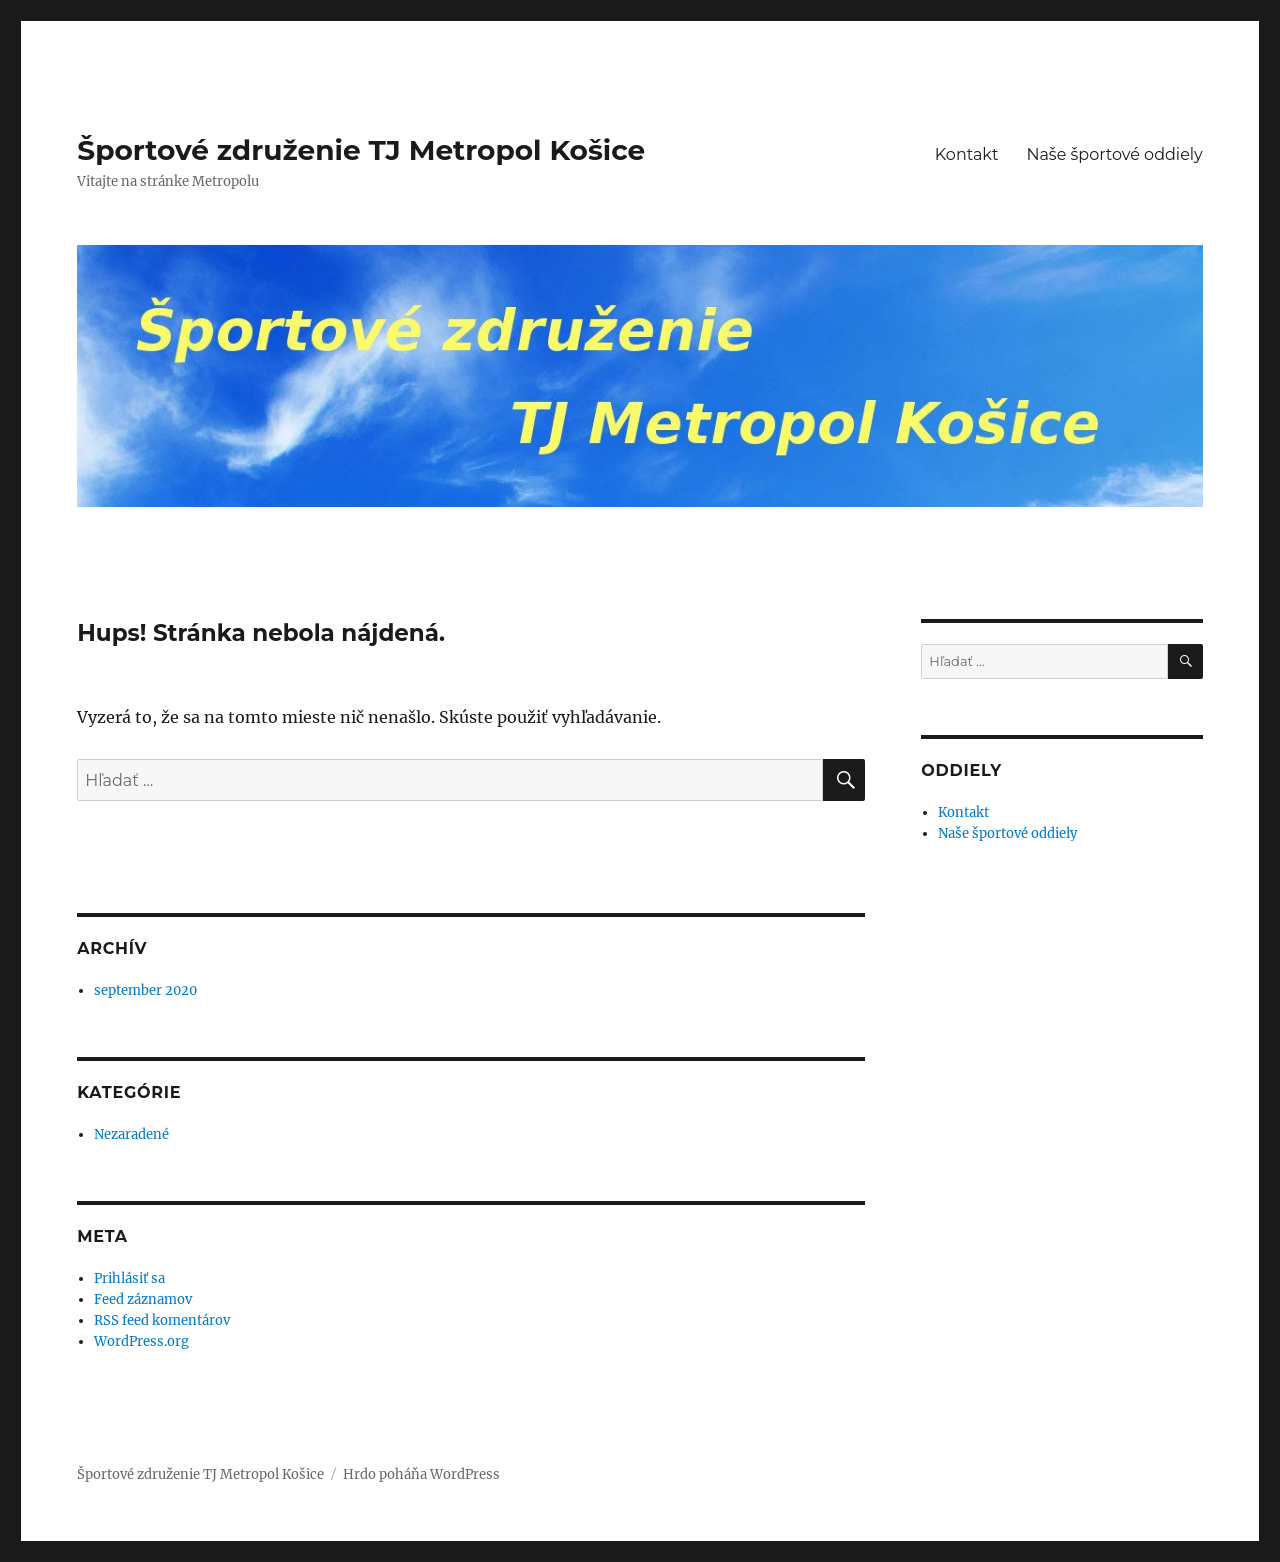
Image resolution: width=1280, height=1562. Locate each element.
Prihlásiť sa (129, 1278)
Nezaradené (131, 1134)
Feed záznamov (143, 1299)
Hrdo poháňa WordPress (421, 1474)
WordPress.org (141, 1341)
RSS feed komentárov (162, 1320)
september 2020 (145, 990)
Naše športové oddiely (1114, 154)
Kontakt (967, 154)
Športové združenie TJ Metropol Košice (361, 150)
